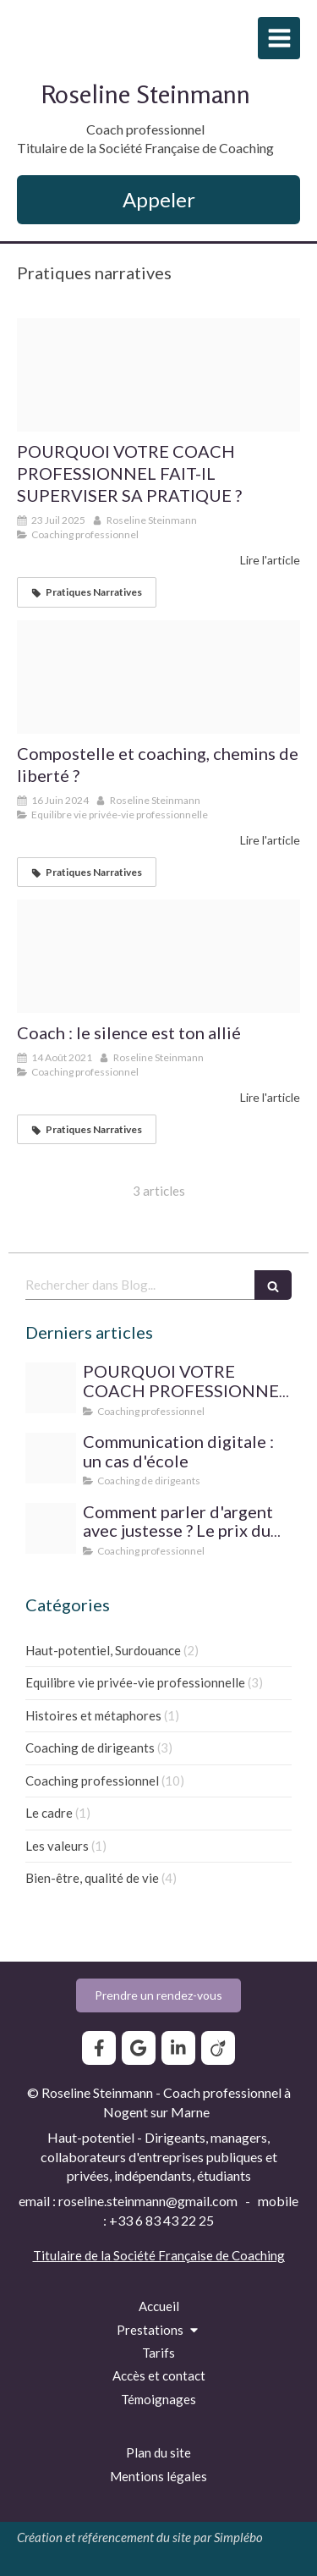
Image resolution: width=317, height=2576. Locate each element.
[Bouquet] (50, 1458)
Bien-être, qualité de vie (92, 1877)
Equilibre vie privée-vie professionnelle (135, 1682)
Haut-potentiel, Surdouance (103, 1650)
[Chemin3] (158, 677)
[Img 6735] (158, 375)
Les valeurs (57, 1845)
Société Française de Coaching (199, 2255)
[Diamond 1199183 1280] (50, 1528)
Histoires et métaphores (93, 1715)
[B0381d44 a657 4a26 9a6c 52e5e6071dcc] (158, 956)
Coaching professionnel (92, 1780)
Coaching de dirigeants (90, 1747)
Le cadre (49, 1812)
